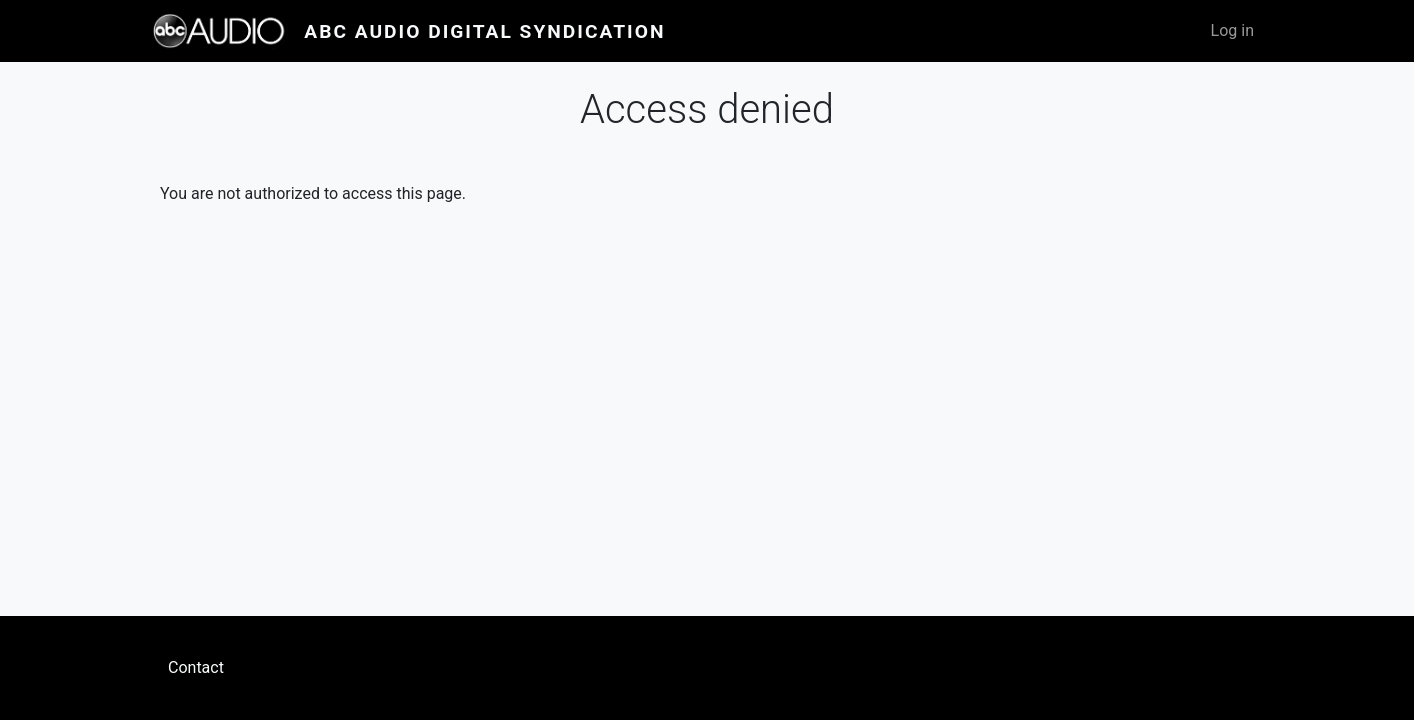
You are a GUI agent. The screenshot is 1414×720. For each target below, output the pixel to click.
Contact (196, 667)
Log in (1232, 30)
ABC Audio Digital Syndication (484, 31)
